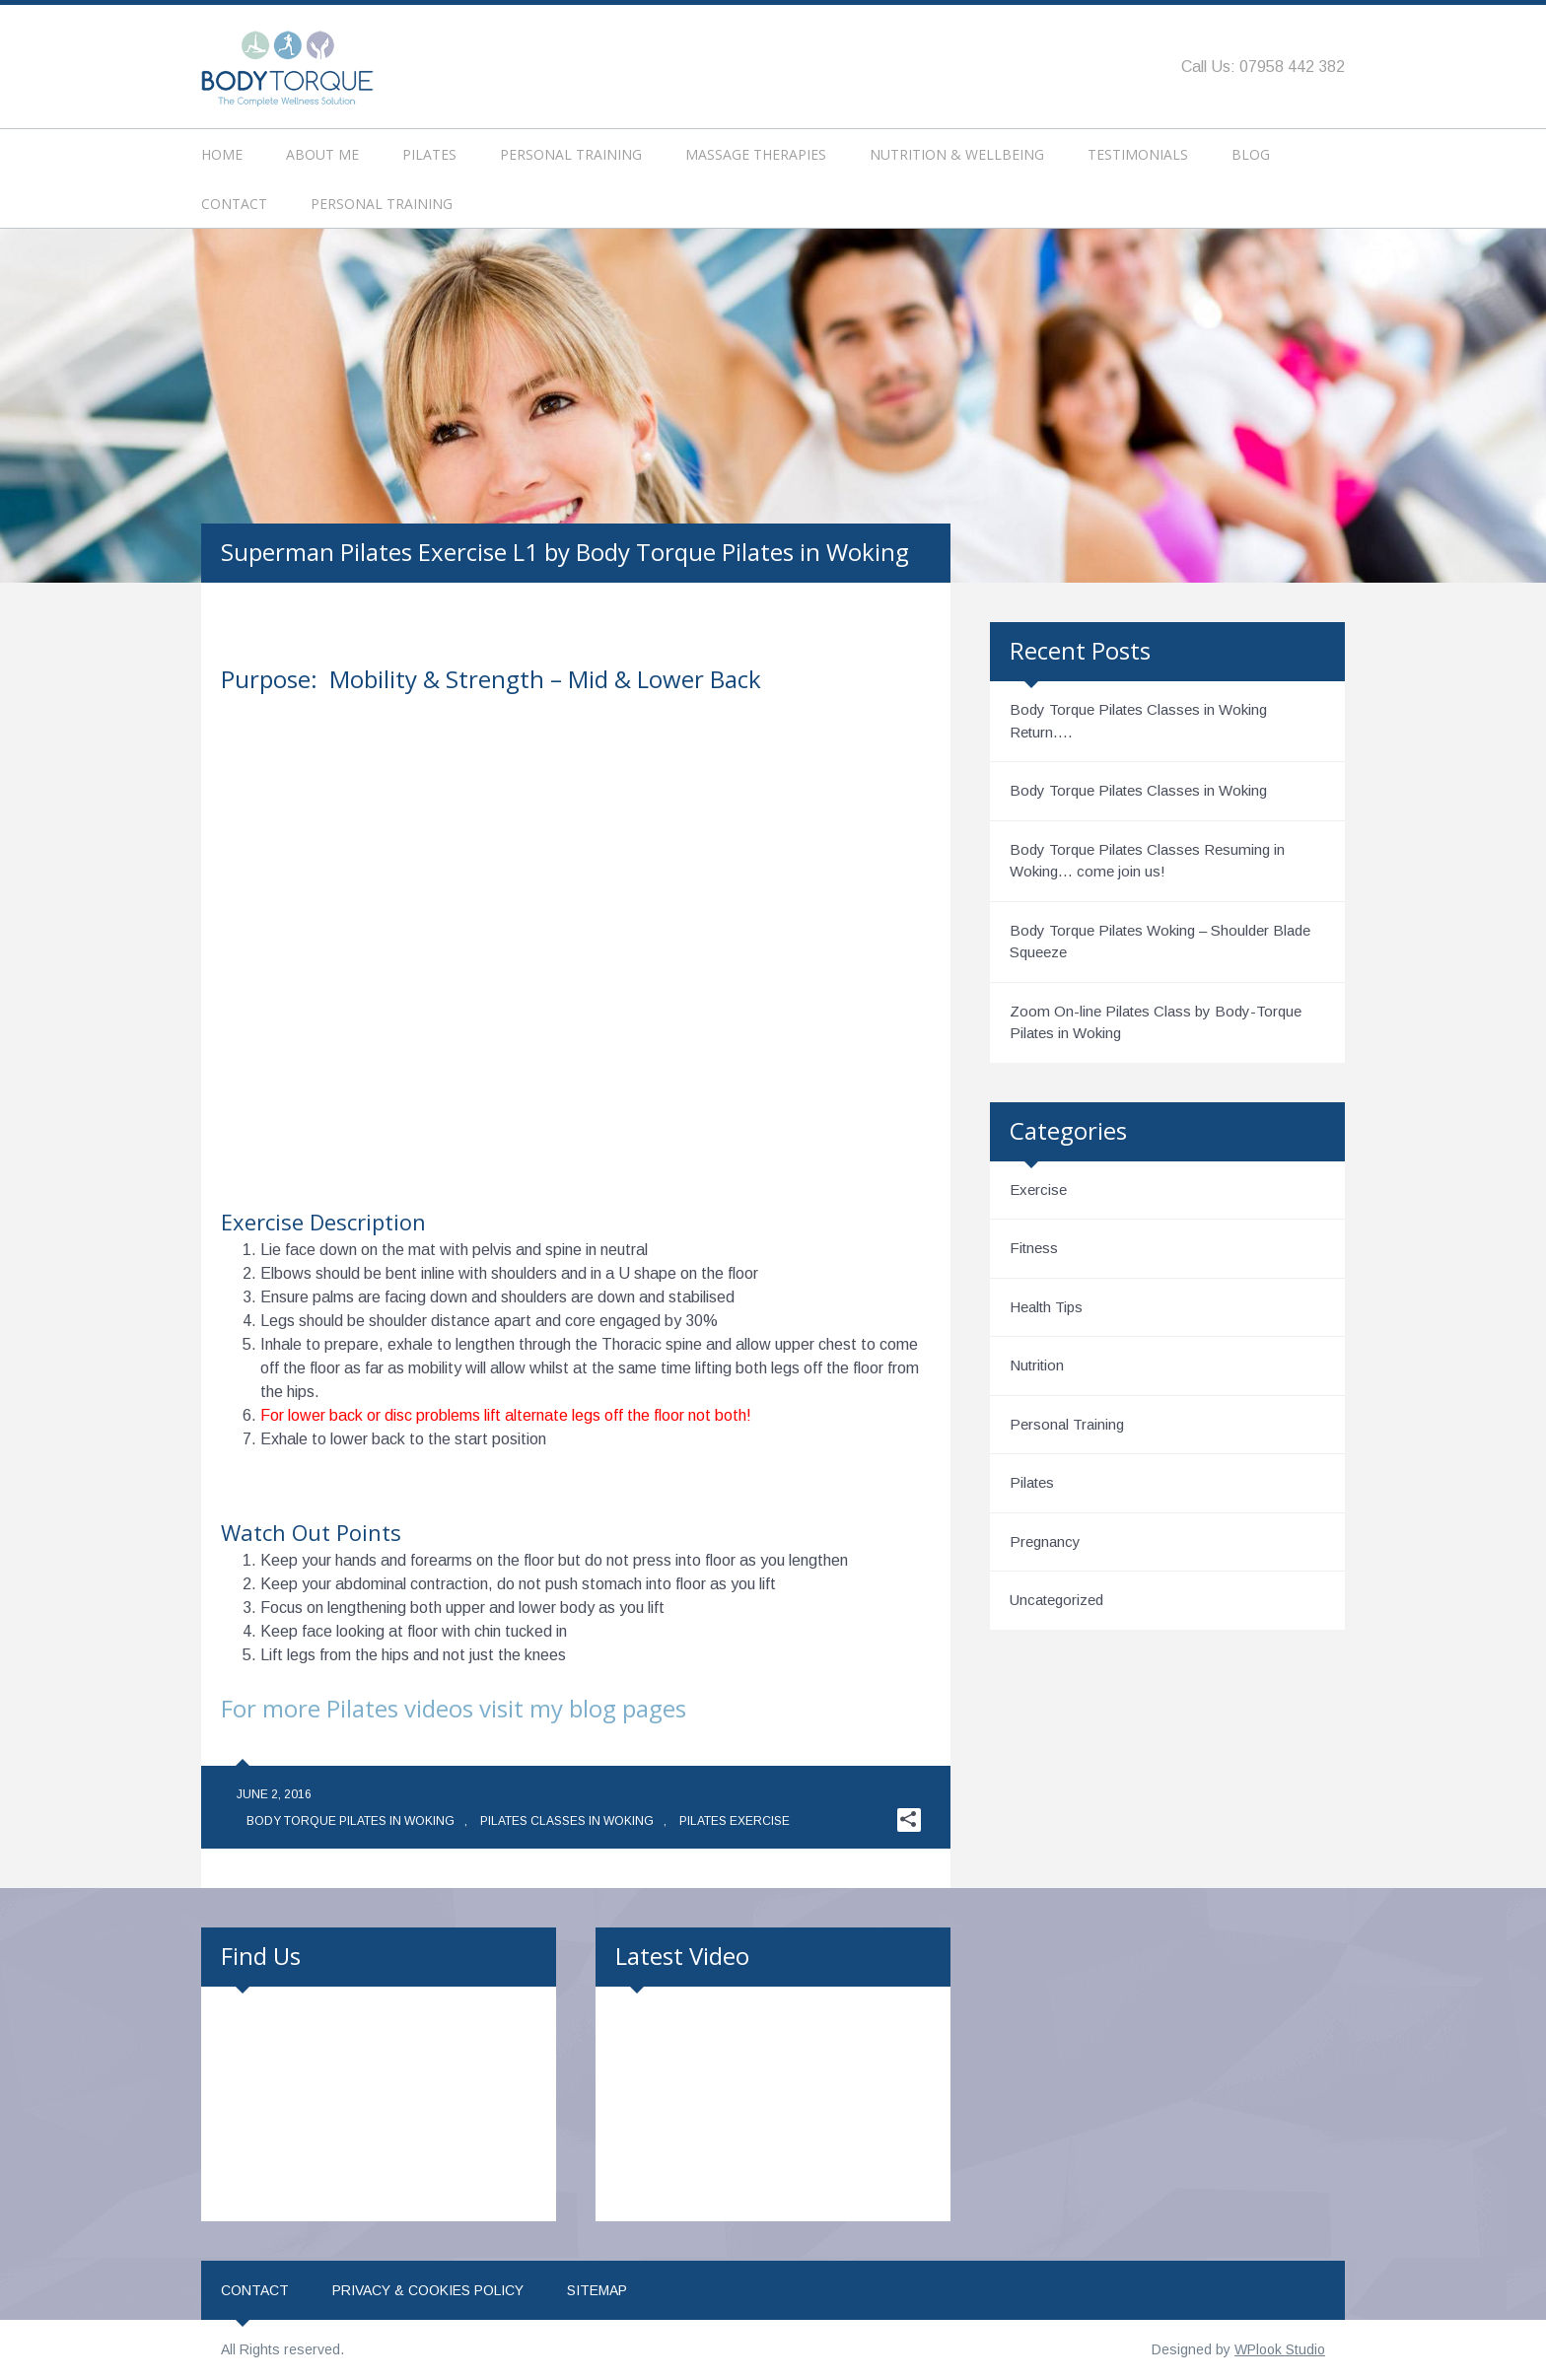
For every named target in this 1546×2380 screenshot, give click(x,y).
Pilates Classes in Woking (567, 1821)
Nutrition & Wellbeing (957, 154)
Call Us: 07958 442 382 (1263, 66)
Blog (1250, 154)
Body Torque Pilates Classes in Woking (1138, 790)
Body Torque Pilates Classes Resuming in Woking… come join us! (1147, 860)
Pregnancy (1045, 1541)
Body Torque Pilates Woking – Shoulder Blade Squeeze (1160, 941)
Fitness (1034, 1247)
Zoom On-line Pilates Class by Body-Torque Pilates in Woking (1155, 1022)
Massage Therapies (755, 154)
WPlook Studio (1279, 2349)
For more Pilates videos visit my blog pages (453, 1708)
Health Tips (1046, 1306)
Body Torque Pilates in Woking (350, 1821)
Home (222, 154)
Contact (234, 203)
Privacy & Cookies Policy (428, 2290)
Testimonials (1138, 154)
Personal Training (571, 154)
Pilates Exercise (734, 1821)
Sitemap (597, 2290)
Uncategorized (1056, 1599)
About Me (322, 154)
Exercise (1038, 1189)
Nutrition (1037, 1365)
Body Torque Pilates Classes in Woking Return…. (1138, 720)
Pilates (429, 154)
